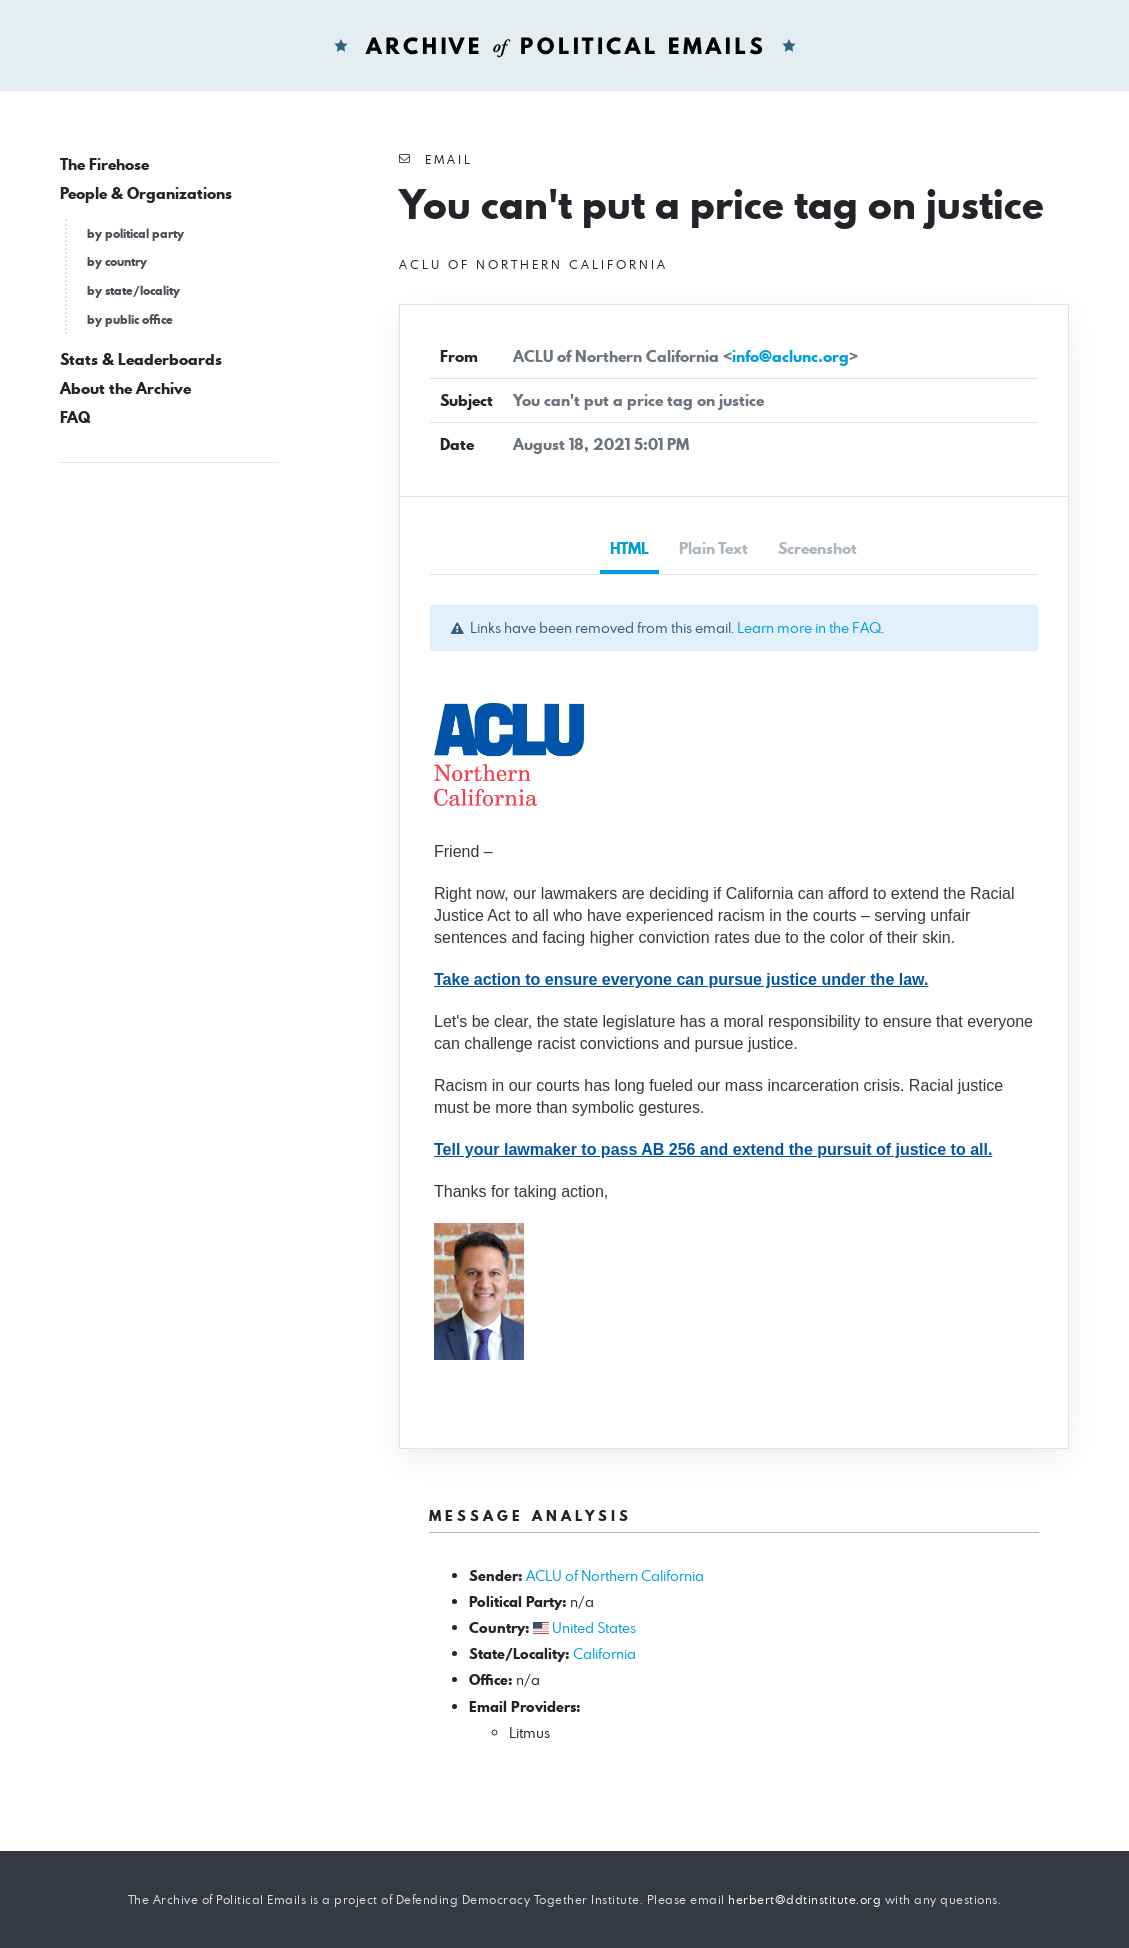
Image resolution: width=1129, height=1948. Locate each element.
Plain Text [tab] (713, 548)
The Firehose (104, 164)
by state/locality (133, 290)
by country (117, 261)
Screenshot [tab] (817, 548)
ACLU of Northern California (615, 1575)
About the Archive (125, 388)
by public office (130, 319)
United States (594, 1627)
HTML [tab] (629, 548)
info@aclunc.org (790, 356)
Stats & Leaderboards (141, 359)
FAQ (75, 417)
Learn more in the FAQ (809, 627)
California (604, 1653)
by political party (135, 233)
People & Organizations (146, 193)
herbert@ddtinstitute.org (804, 1899)
